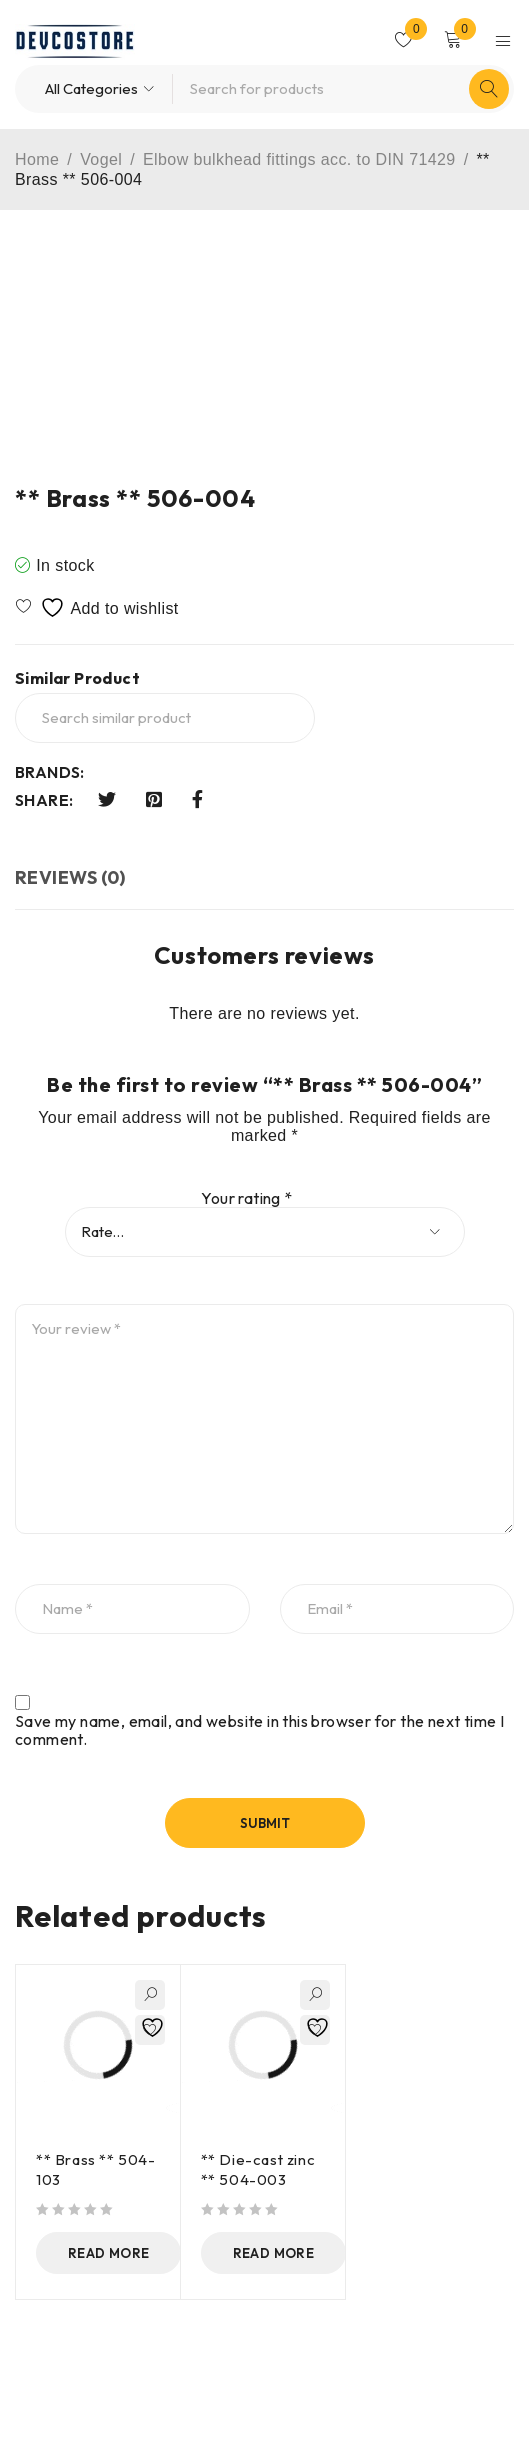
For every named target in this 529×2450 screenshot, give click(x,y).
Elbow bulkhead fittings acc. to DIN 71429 (299, 159)
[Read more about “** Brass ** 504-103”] (111, 2253)
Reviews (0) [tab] (70, 877)
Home (37, 159)
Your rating (246, 1198)
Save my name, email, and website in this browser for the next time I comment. (259, 1730)
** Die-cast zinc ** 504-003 (258, 2169)
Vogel (101, 159)
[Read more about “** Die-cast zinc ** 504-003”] (276, 2253)
